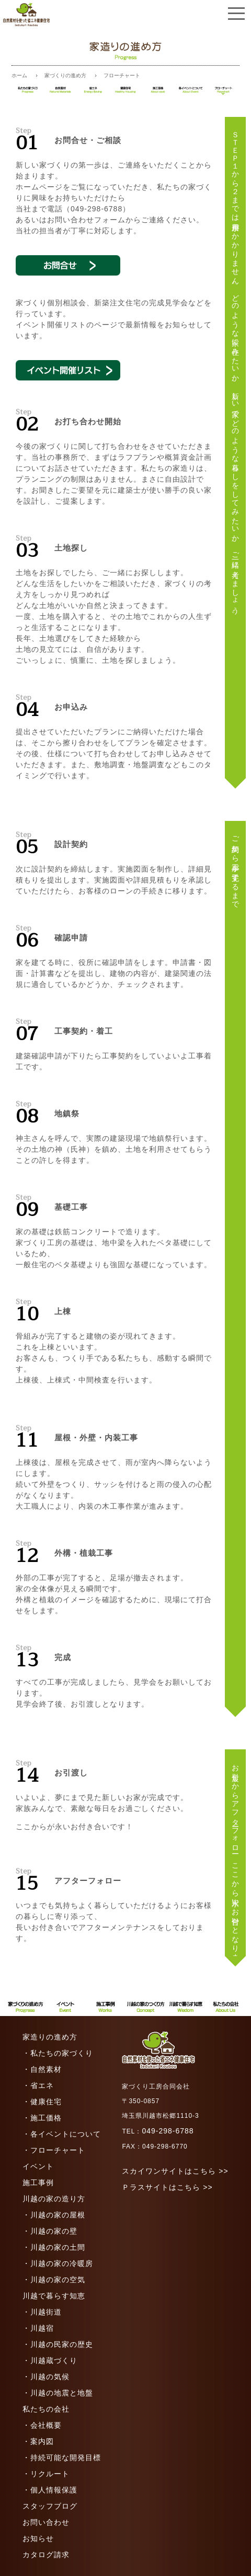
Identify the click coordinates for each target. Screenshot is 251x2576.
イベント (38, 2166)
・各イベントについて (61, 2134)
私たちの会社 (46, 2409)
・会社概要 (42, 2425)
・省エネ (38, 2085)
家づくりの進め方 (65, 75)
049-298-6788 (167, 2131)
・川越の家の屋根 (53, 2215)
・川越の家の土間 (53, 2247)
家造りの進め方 (49, 2037)
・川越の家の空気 (53, 2279)
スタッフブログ (49, 2506)
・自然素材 (42, 2069)
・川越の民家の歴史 (57, 2344)
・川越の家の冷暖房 (57, 2263)
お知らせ (38, 2538)
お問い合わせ (46, 2522)
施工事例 (38, 2182)
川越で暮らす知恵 (53, 2296)
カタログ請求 (46, 2554)
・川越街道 (42, 2312)
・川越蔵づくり (49, 2360)
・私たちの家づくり (57, 2053)
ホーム (19, 75)
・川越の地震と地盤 (57, 2393)
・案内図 (38, 2441)
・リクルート (46, 2474)
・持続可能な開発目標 (61, 2457)
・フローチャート (53, 2150)
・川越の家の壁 (49, 2231)
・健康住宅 (42, 2101)
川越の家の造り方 (53, 2199)
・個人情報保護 (49, 2490)
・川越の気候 (46, 2376)
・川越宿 (38, 2328)
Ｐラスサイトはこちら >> (167, 2187)
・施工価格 (42, 2118)
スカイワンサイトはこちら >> (175, 2171)
